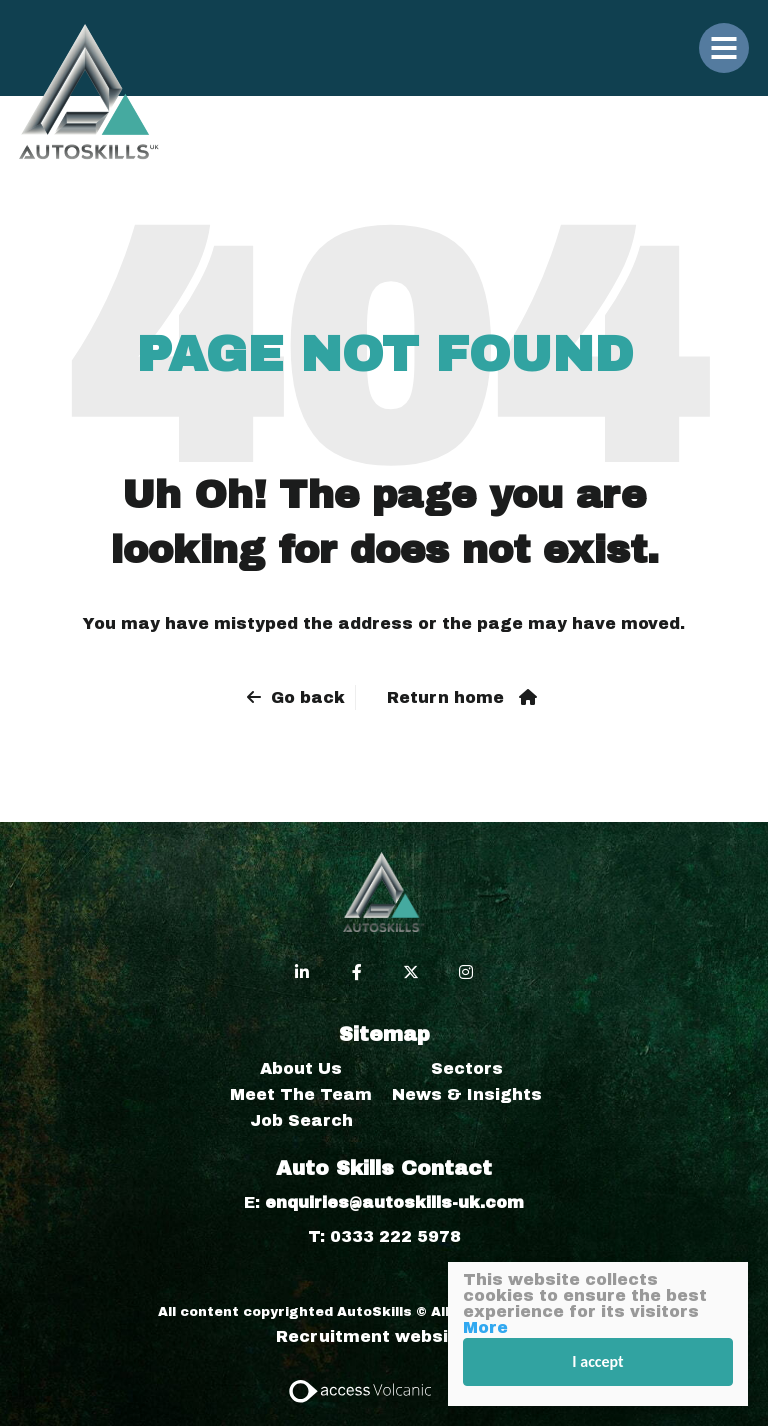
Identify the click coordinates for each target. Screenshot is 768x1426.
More (485, 1327)
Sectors (467, 1068)
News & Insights (467, 1094)
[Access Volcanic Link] (361, 1389)
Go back (308, 697)
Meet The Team (301, 1094)
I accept (598, 1361)
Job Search (301, 1120)
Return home (445, 697)
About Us (301, 1068)
